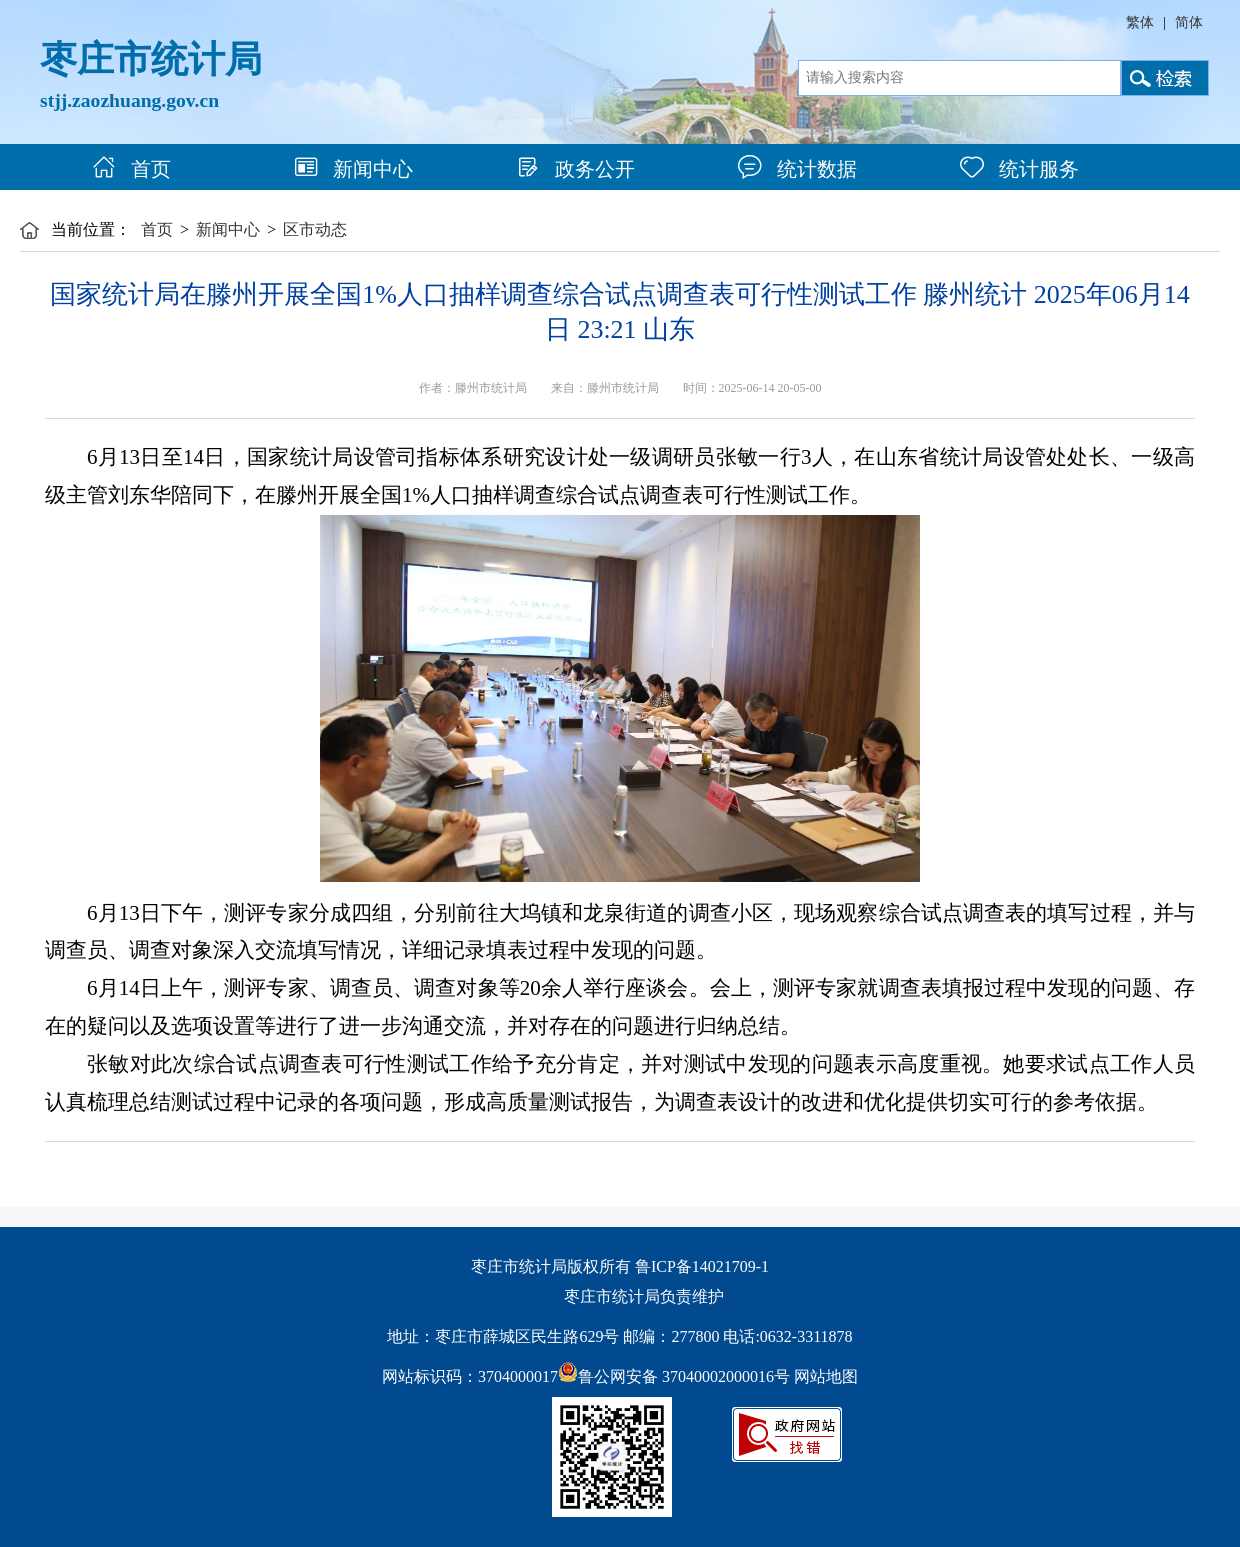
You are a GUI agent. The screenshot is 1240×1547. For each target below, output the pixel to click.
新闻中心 (353, 169)
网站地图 (826, 1376)
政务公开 (575, 169)
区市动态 (315, 229)
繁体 (1140, 22)
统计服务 (1019, 169)
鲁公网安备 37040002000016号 (674, 1376)
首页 (131, 169)
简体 (1189, 22)
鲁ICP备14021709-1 (702, 1266)
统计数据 (797, 169)
